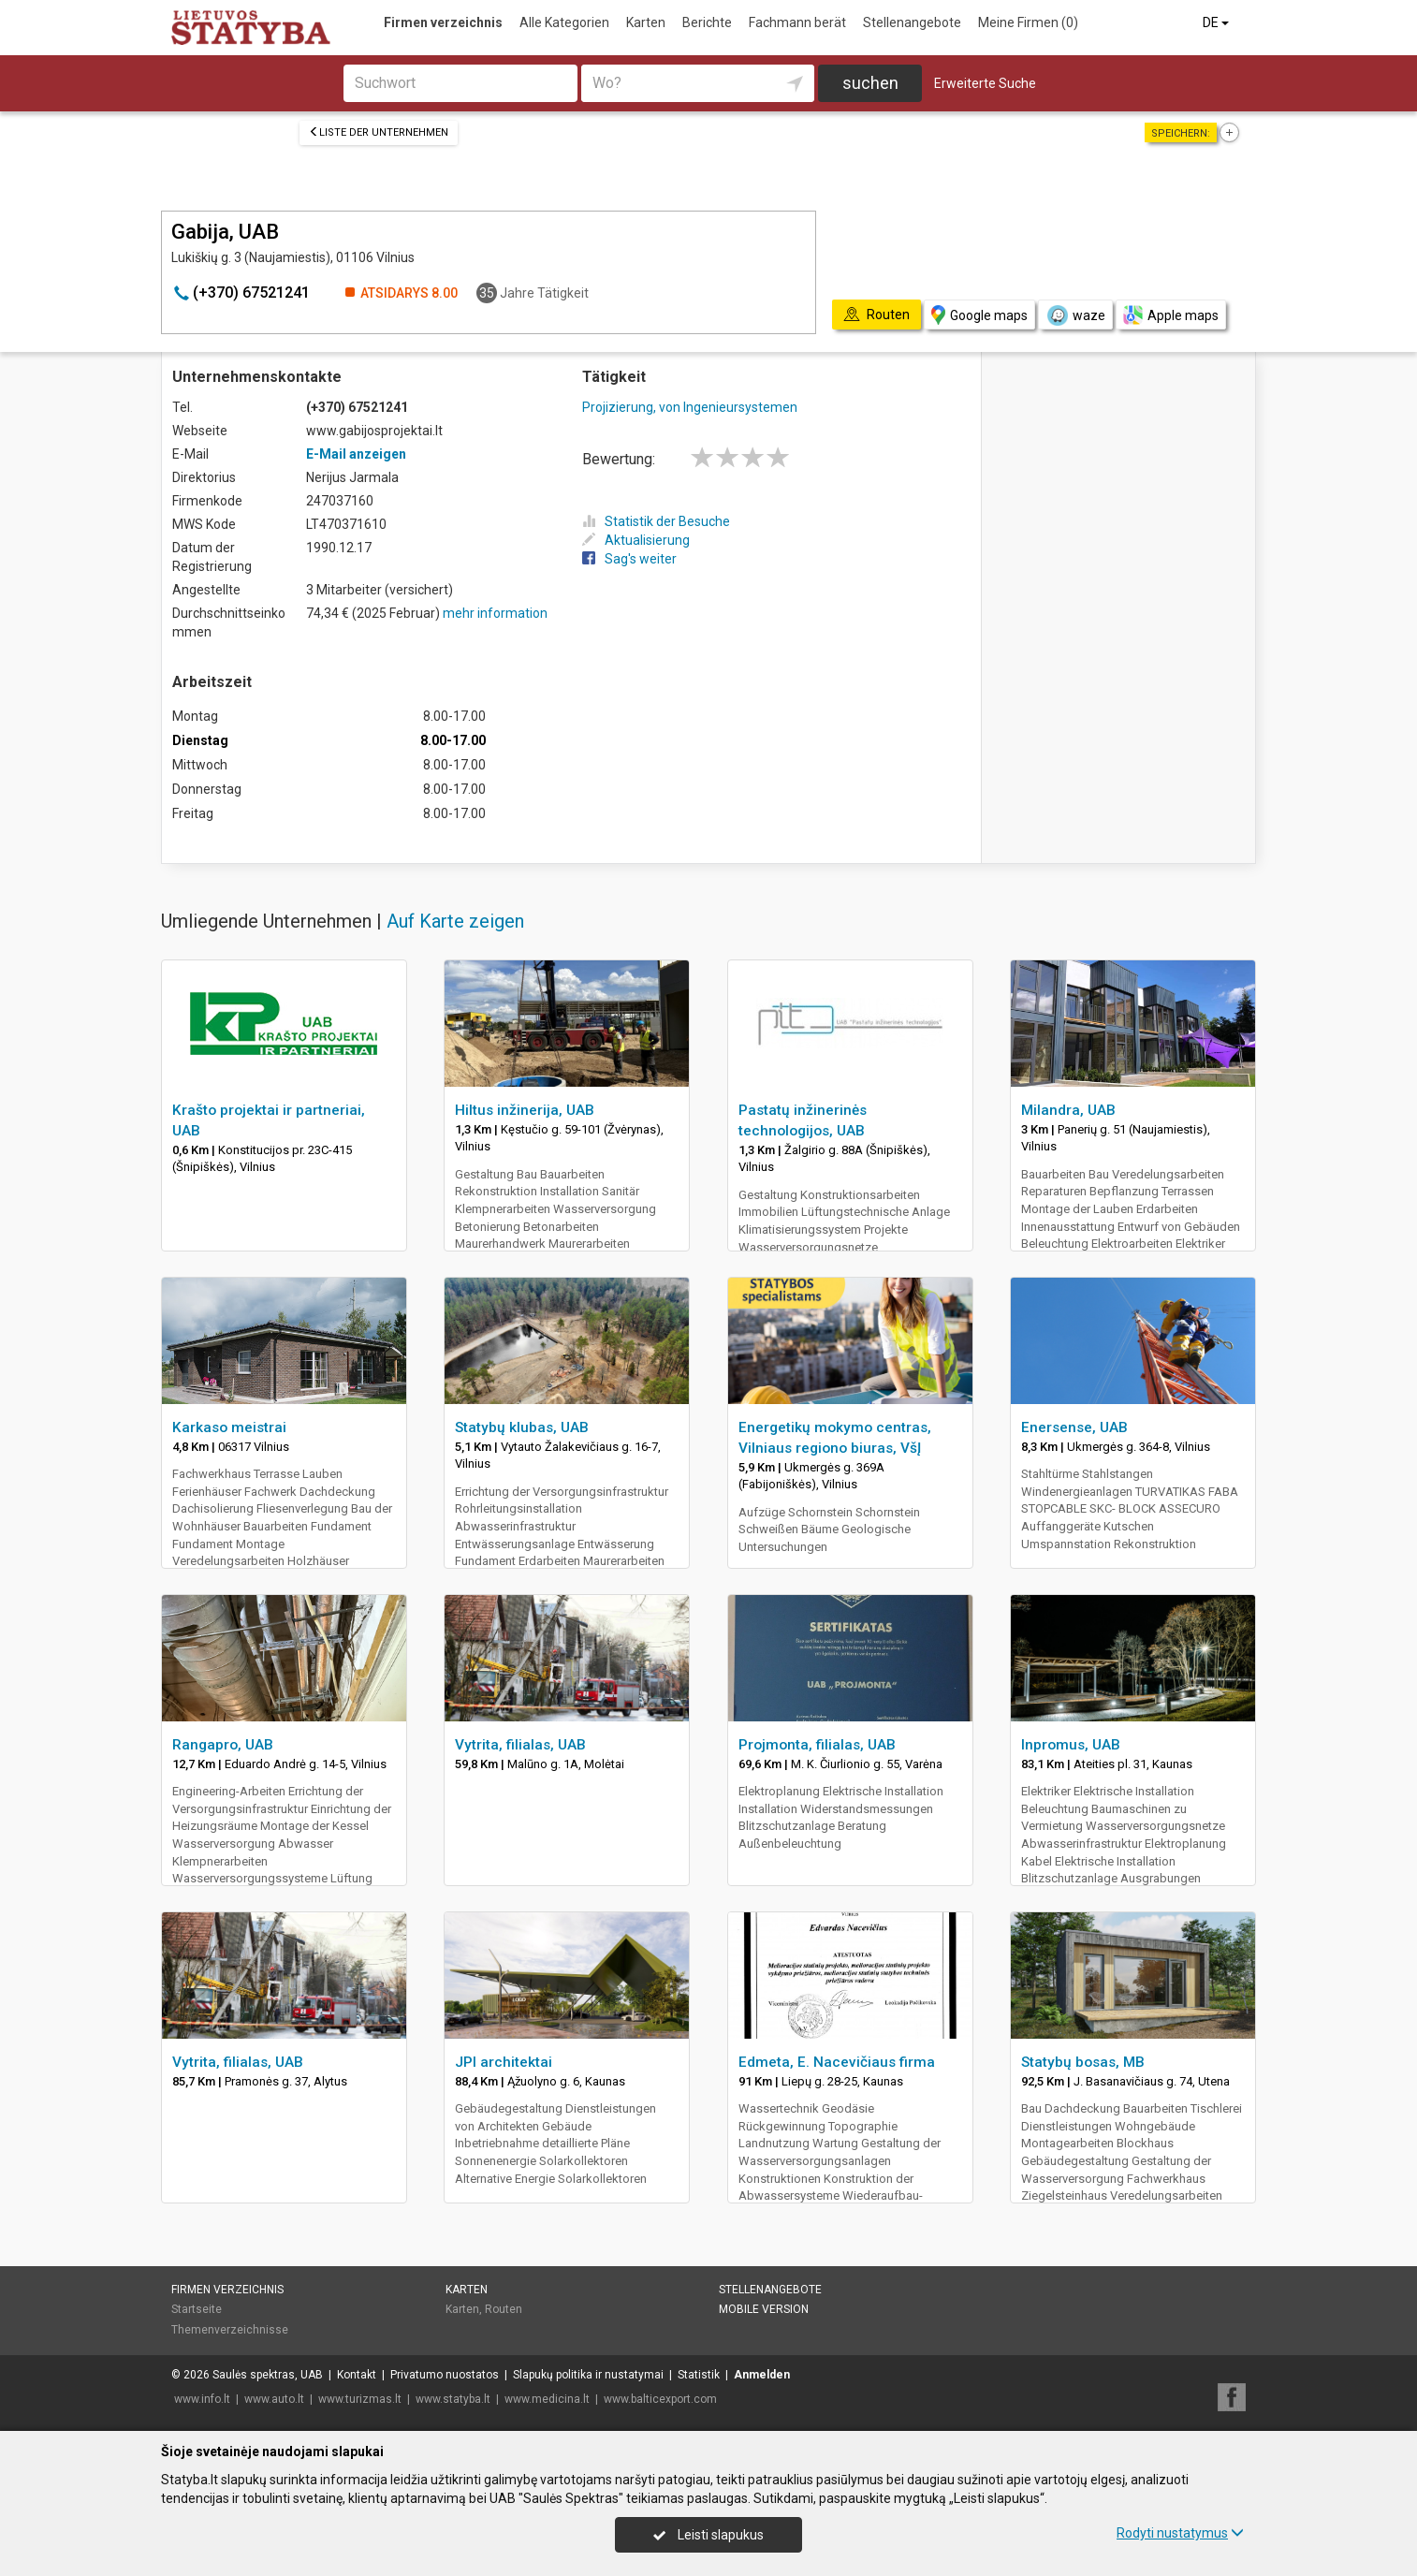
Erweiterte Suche (985, 83)
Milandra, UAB (1068, 1110)
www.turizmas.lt (360, 2399)
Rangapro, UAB (222, 1744)
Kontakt (356, 2374)
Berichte (707, 22)
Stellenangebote (912, 22)
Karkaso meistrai (229, 1427)
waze (1075, 315)
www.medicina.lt (547, 2399)
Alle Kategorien (564, 22)
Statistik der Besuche (656, 521)
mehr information (495, 613)
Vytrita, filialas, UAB (520, 1744)
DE (1217, 22)
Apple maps (1171, 315)
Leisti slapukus (708, 2534)
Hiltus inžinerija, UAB (524, 1110)
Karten (645, 22)
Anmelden (762, 2374)
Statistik (699, 2374)
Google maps (979, 315)
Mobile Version (764, 2309)
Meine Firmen (1028, 22)
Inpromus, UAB (1070, 1744)
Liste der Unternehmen (378, 132)
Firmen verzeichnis (443, 22)
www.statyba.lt (453, 2399)
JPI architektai (503, 2062)
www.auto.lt (274, 2399)
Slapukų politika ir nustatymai (588, 2374)
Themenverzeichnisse (229, 2329)
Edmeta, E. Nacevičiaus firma (836, 2062)
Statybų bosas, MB (1083, 2062)
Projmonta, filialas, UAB (817, 1744)
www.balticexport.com (660, 2399)
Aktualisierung (636, 540)
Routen (503, 2309)
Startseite (196, 2309)
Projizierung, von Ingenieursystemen (689, 407)
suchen (870, 83)
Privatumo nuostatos (444, 2374)
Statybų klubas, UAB (522, 1427)
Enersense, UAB (1074, 1427)
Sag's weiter (629, 558)
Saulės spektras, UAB (267, 2374)
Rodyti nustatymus (1180, 2532)
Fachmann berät (797, 22)
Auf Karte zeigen (455, 921)
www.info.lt (202, 2399)
